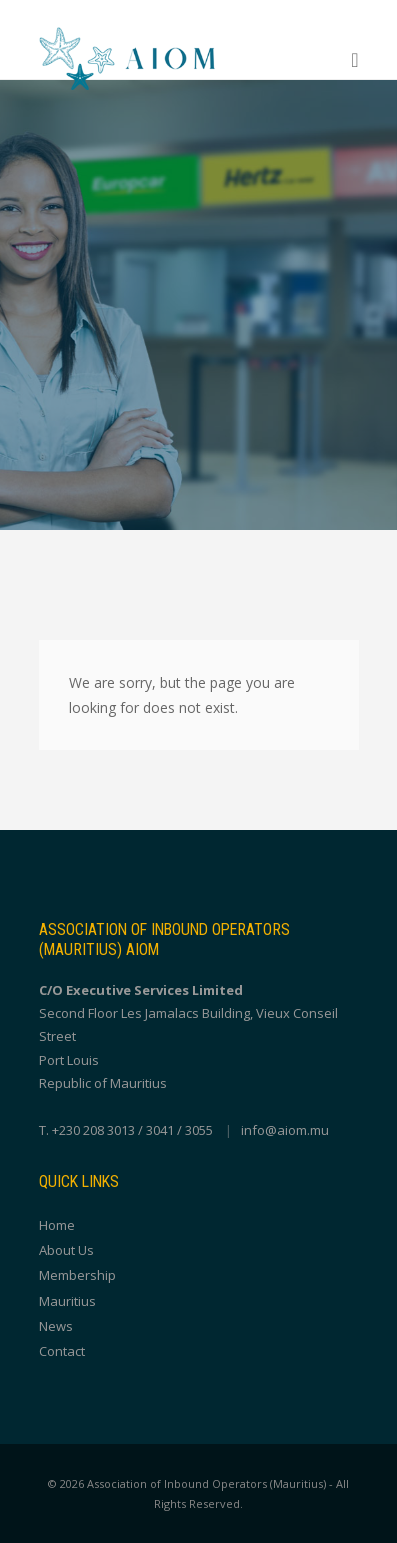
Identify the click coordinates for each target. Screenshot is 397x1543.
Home (57, 1225)
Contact (62, 1351)
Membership (77, 1275)
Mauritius (67, 1301)
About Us (66, 1250)
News (56, 1326)
